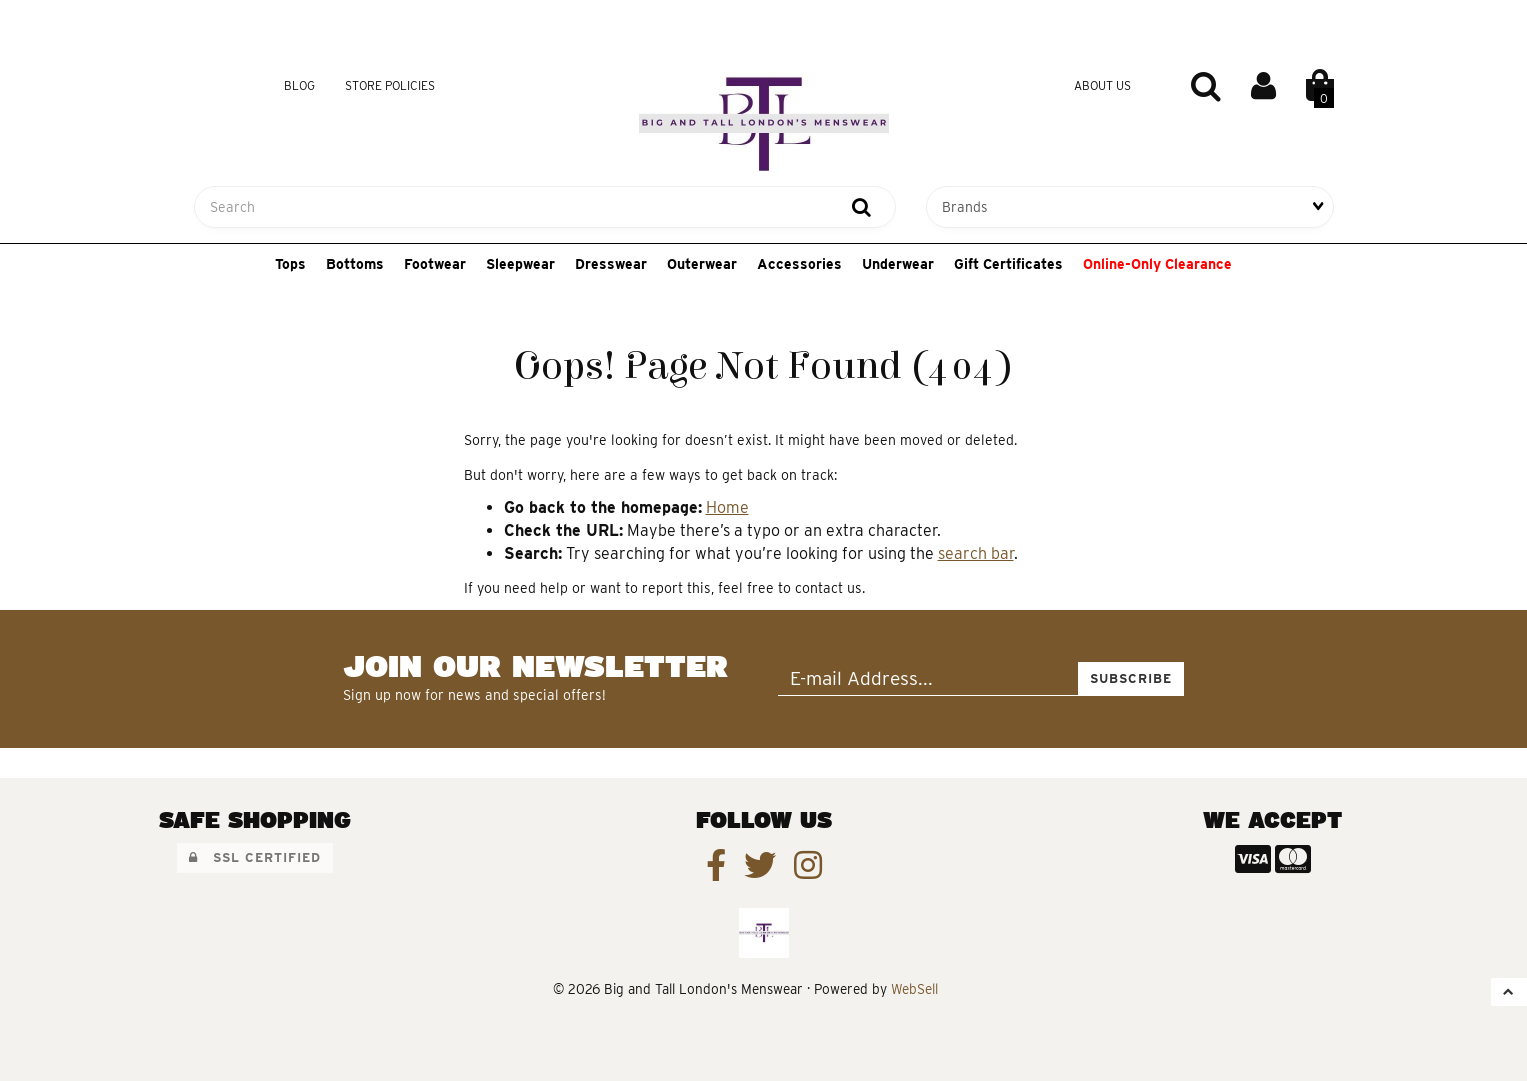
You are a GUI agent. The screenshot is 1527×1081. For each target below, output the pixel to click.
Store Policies (390, 85)
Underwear (898, 264)
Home (727, 507)
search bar (976, 553)
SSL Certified (255, 857)
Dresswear (611, 264)
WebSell (914, 989)
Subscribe (1131, 678)
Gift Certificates (1008, 264)
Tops (290, 264)
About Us (1102, 85)
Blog (299, 85)
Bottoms (355, 264)
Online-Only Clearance (1157, 264)
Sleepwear (520, 264)
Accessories (799, 264)
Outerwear (702, 264)
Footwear (435, 264)
